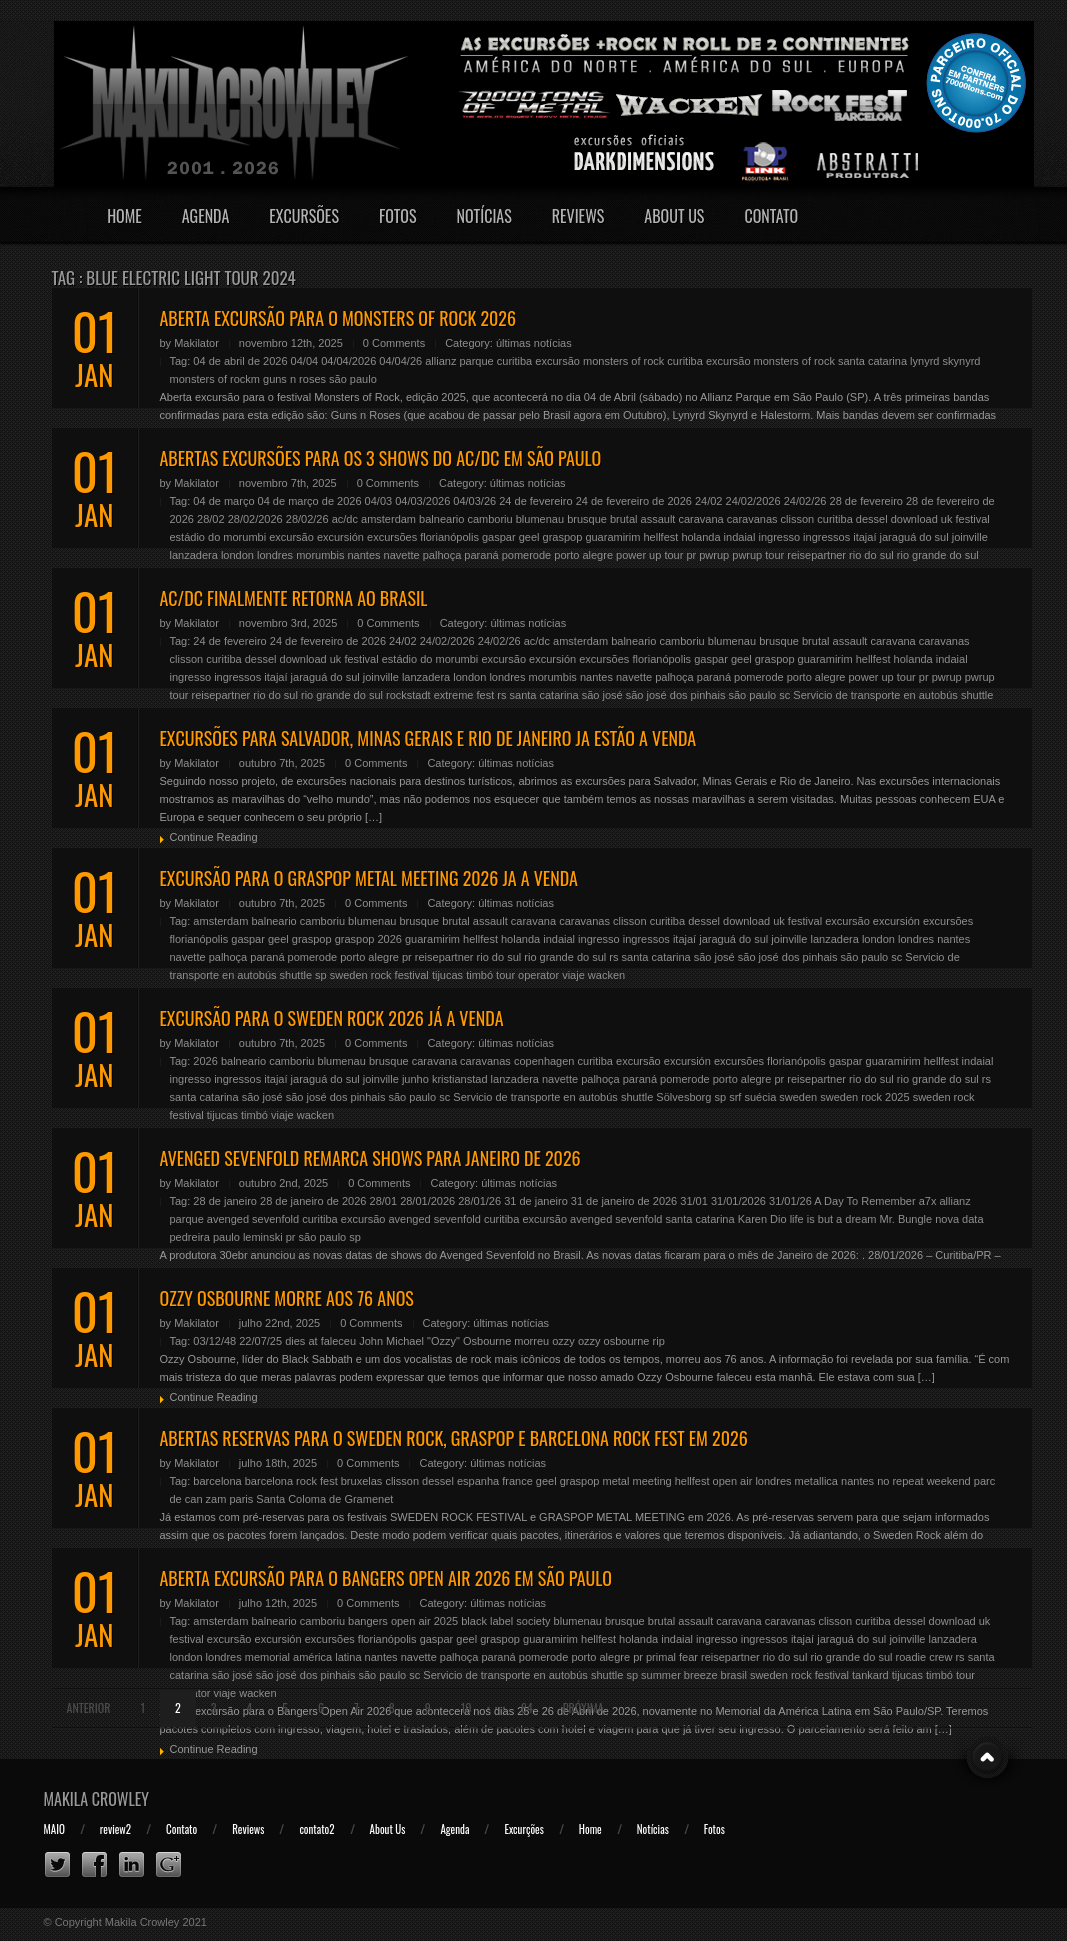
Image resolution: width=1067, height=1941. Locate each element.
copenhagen (544, 1061)
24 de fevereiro (535, 501)
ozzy (563, 1341)
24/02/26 (805, 501)
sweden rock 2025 (864, 1097)
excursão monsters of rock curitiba (619, 361)
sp (321, 975)
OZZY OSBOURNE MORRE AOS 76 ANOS (287, 1298)
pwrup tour (758, 555)
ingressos (826, 537)
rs (501, 695)
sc (784, 695)
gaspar (499, 537)
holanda (700, 537)
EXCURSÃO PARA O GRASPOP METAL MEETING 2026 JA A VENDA (369, 878)
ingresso (779, 537)
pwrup (714, 555)
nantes (364, 555)
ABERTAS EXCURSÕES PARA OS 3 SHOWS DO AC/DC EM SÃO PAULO (381, 458)
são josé (602, 695)
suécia (760, 1097)
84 (527, 1707)
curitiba (514, 361)
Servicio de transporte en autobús (875, 695)
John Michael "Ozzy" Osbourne (435, 1341)
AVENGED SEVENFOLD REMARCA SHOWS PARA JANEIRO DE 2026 (370, 1158)
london (237, 555)
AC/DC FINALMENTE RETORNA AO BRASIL (294, 598)
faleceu (338, 1341)
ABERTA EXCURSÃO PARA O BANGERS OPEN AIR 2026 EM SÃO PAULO (386, 1578)
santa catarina (544, 695)
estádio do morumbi (218, 537)
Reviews (578, 216)
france (517, 1481)
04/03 (379, 501)
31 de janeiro (536, 1201)
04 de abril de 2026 (240, 361)
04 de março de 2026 (310, 501)
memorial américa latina (303, 1657)
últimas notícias (534, 343)
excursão (291, 537)
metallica (816, 1481)
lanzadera (194, 555)
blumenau (540, 519)
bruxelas (362, 1481)
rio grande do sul (938, 555)
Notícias (484, 216)
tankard (870, 1675)
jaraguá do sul (914, 537)
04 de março (223, 501)
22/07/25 (260, 1341)
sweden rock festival (379, 975)
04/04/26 (400, 361)
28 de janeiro (225, 1201)
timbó (479, 975)
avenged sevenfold (253, 1219)
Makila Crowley (97, 1799)
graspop (563, 537)
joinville (970, 537)
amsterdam (388, 519)
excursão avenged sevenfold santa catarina (628, 1219)
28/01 (384, 1201)
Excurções (523, 1829)
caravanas (752, 519)
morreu (531, 1341)
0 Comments (394, 343)
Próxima (583, 1707)
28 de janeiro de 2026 (313, 1201)
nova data (959, 1219)
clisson (798, 519)
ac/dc (345, 519)
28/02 (211, 519)
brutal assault (642, 519)
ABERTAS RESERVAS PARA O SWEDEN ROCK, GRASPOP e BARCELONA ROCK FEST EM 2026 (454, 1438)
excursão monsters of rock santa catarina (806, 361)
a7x (928, 1201)
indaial (740, 537)
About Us (674, 216)
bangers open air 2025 (403, 1621)
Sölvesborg (683, 1097)
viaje (573, 975)
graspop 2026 (368, 939)
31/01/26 (790, 1201)
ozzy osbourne (614, 1341)
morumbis (320, 555)
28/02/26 (307, 519)
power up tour (649, 555)
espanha (478, 1481)
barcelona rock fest (291, 1481)
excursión (340, 537)
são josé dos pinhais (676, 695)
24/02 (709, 501)
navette (402, 555)
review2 (115, 1829)
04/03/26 (474, 501)
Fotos (398, 216)
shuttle (977, 695)
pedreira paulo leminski (226, 1237)
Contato (771, 216)
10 (466, 1707)
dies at (301, 1341)
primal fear (672, 1657)
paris (241, 1499)
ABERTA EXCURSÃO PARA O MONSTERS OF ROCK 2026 (338, 318)
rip (659, 1341)
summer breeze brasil (694, 1675)
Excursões (304, 216)
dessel (872, 519)
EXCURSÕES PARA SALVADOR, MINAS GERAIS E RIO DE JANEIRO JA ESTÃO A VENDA (428, 738)
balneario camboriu (466, 519)
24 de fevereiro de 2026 (634, 501)
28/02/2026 (255, 519)
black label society (505, 1621)
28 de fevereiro (866, 501)
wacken (606, 975)
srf (735, 1097)
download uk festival (940, 519)
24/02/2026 (753, 501)
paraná (481, 555)
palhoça (442, 555)
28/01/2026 (427, 1201)
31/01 (694, 1201)
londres (275, 555)
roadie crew (924, 1657)
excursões (392, 537)
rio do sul (871, 555)
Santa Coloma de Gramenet (324, 1499)
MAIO (54, 1829)
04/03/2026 (422, 501)
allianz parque (459, 361)
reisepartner (816, 555)
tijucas (447, 975)
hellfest (660, 537)
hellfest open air (714, 1481)
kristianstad (460, 1079)
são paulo (353, 379)
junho (415, 1079)
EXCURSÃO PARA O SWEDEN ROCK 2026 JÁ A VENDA (332, 1018)
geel (529, 537)
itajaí (864, 537)
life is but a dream (833, 1219)
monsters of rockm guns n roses (248, 379)
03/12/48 (214, 1341)
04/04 (305, 361)
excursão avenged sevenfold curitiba (430, 1219)
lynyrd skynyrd (945, 361)
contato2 (316, 1829)
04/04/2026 (348, 361)
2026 (205, 1061)
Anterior (89, 1707)
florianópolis (449, 537)
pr (691, 555)
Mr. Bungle (906, 1219)
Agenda (206, 216)
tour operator (527, 975)
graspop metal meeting (616, 1481)
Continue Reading (214, 837)
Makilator (196, 343)
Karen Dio (762, 1219)
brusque (587, 519)
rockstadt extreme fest (440, 695)
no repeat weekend (924, 1481)
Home (124, 216)
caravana (700, 519)
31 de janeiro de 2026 (624, 1201)
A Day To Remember (864, 1201)
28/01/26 (479, 1201)
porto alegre (583, 555)
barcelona (217, 1481)
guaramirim (612, 537)
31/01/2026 (738, 1201)
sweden (798, 1097)
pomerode (527, 555)
